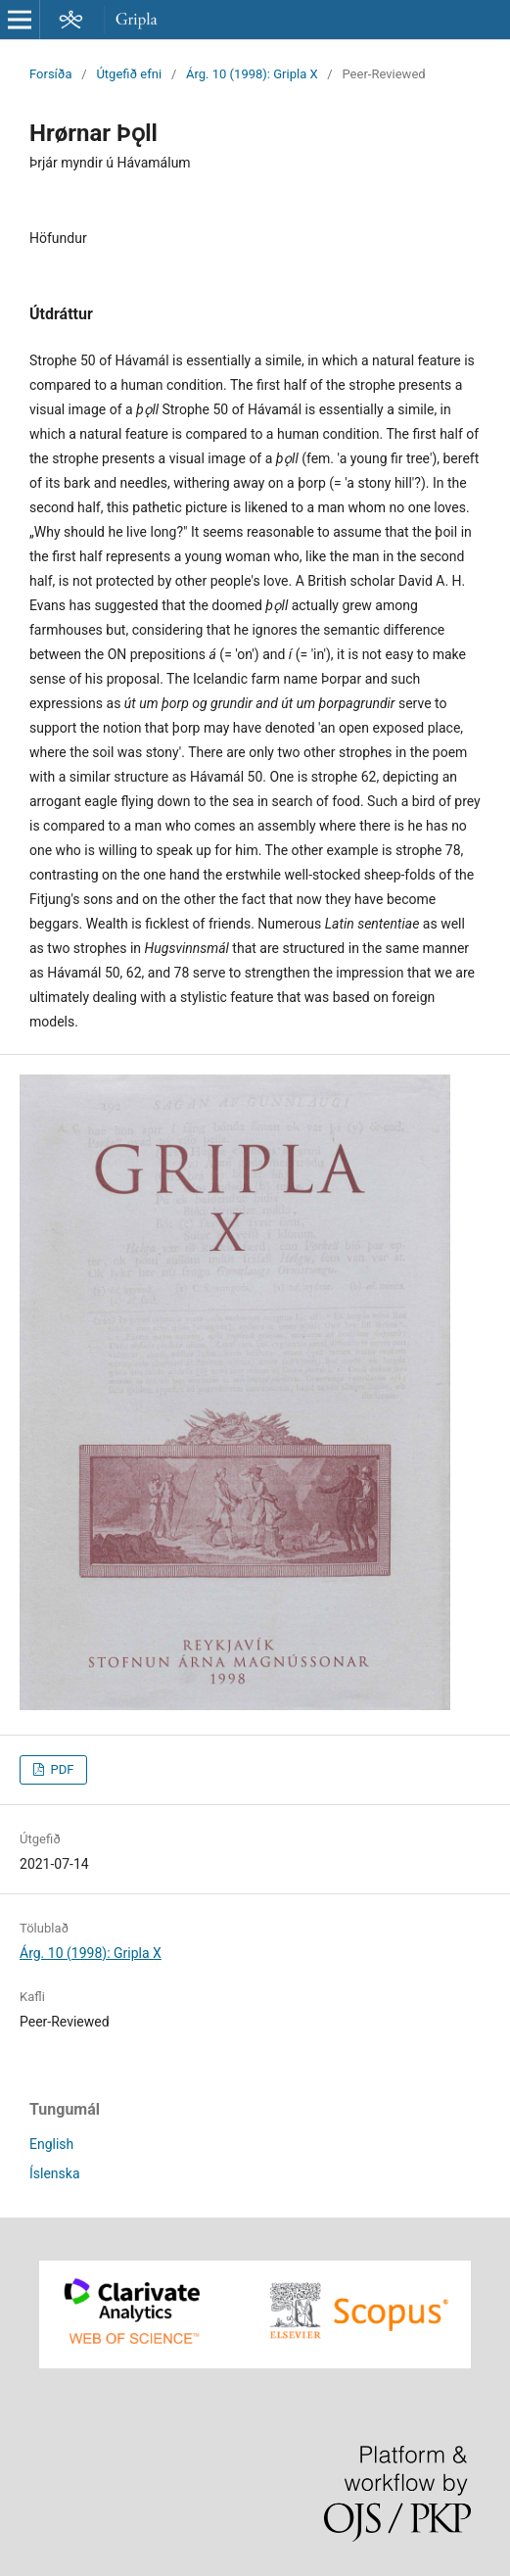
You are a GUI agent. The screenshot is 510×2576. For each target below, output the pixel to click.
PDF (60, 1769)
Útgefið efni (129, 74)
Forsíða (50, 74)
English (51, 2144)
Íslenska (54, 2173)
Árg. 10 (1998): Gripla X (252, 74)
